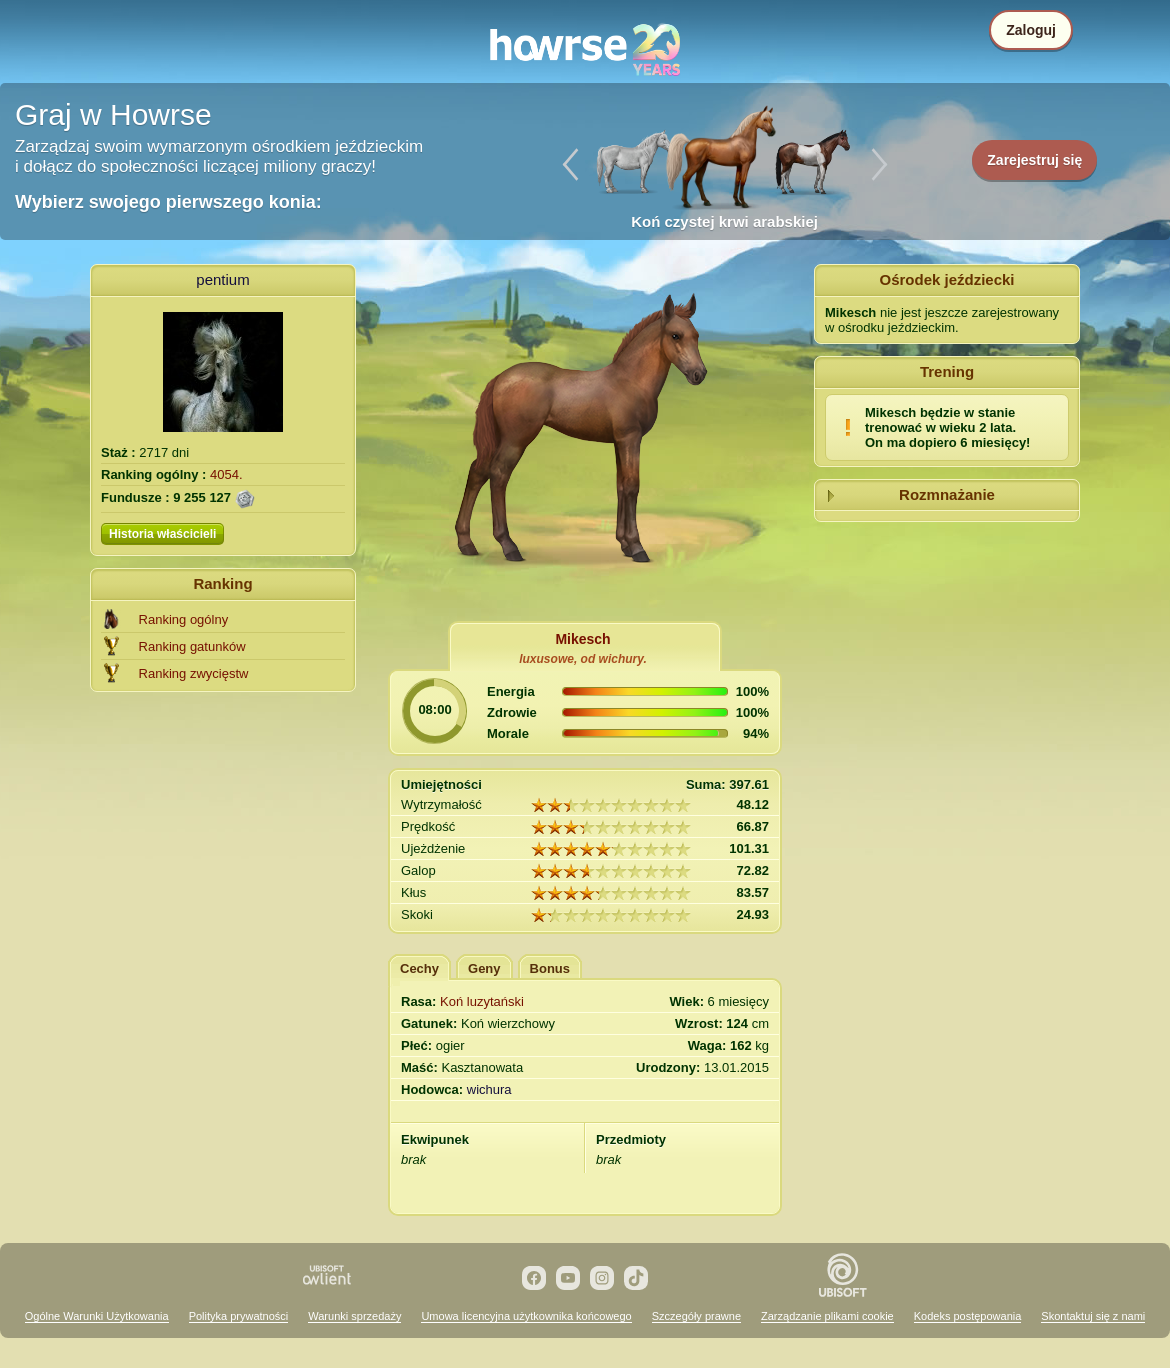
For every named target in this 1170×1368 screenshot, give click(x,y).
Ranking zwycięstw (194, 673)
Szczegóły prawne (696, 1316)
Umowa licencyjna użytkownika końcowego (526, 1316)
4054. (226, 474)
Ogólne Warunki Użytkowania (97, 1316)
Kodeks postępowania (968, 1316)
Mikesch (582, 639)
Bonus (550, 968)
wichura (489, 1089)
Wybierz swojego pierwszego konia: (168, 202)
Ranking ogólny (184, 619)
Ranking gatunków (192, 646)
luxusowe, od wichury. (583, 659)
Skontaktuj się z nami (1093, 1316)
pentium (222, 279)
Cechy (419, 968)
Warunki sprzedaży (354, 1316)
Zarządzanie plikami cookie (827, 1316)
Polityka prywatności (239, 1316)
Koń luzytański (482, 1001)
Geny (484, 968)
